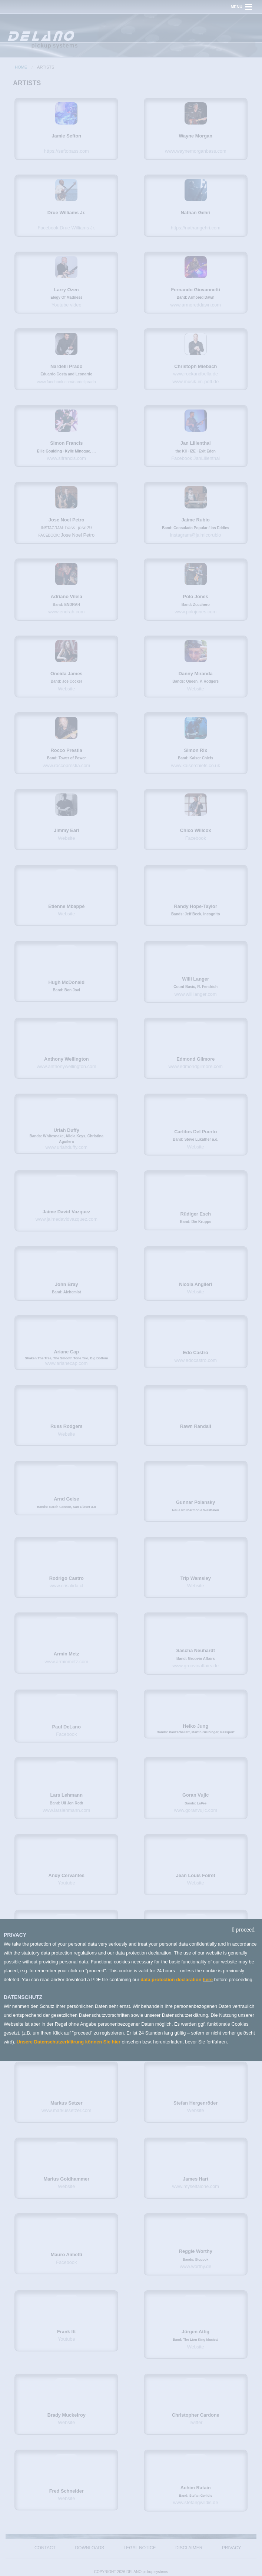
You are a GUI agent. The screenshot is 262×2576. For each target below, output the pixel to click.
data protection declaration (171, 1979)
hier (116, 2042)
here (208, 1979)
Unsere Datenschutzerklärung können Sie (64, 2042)
